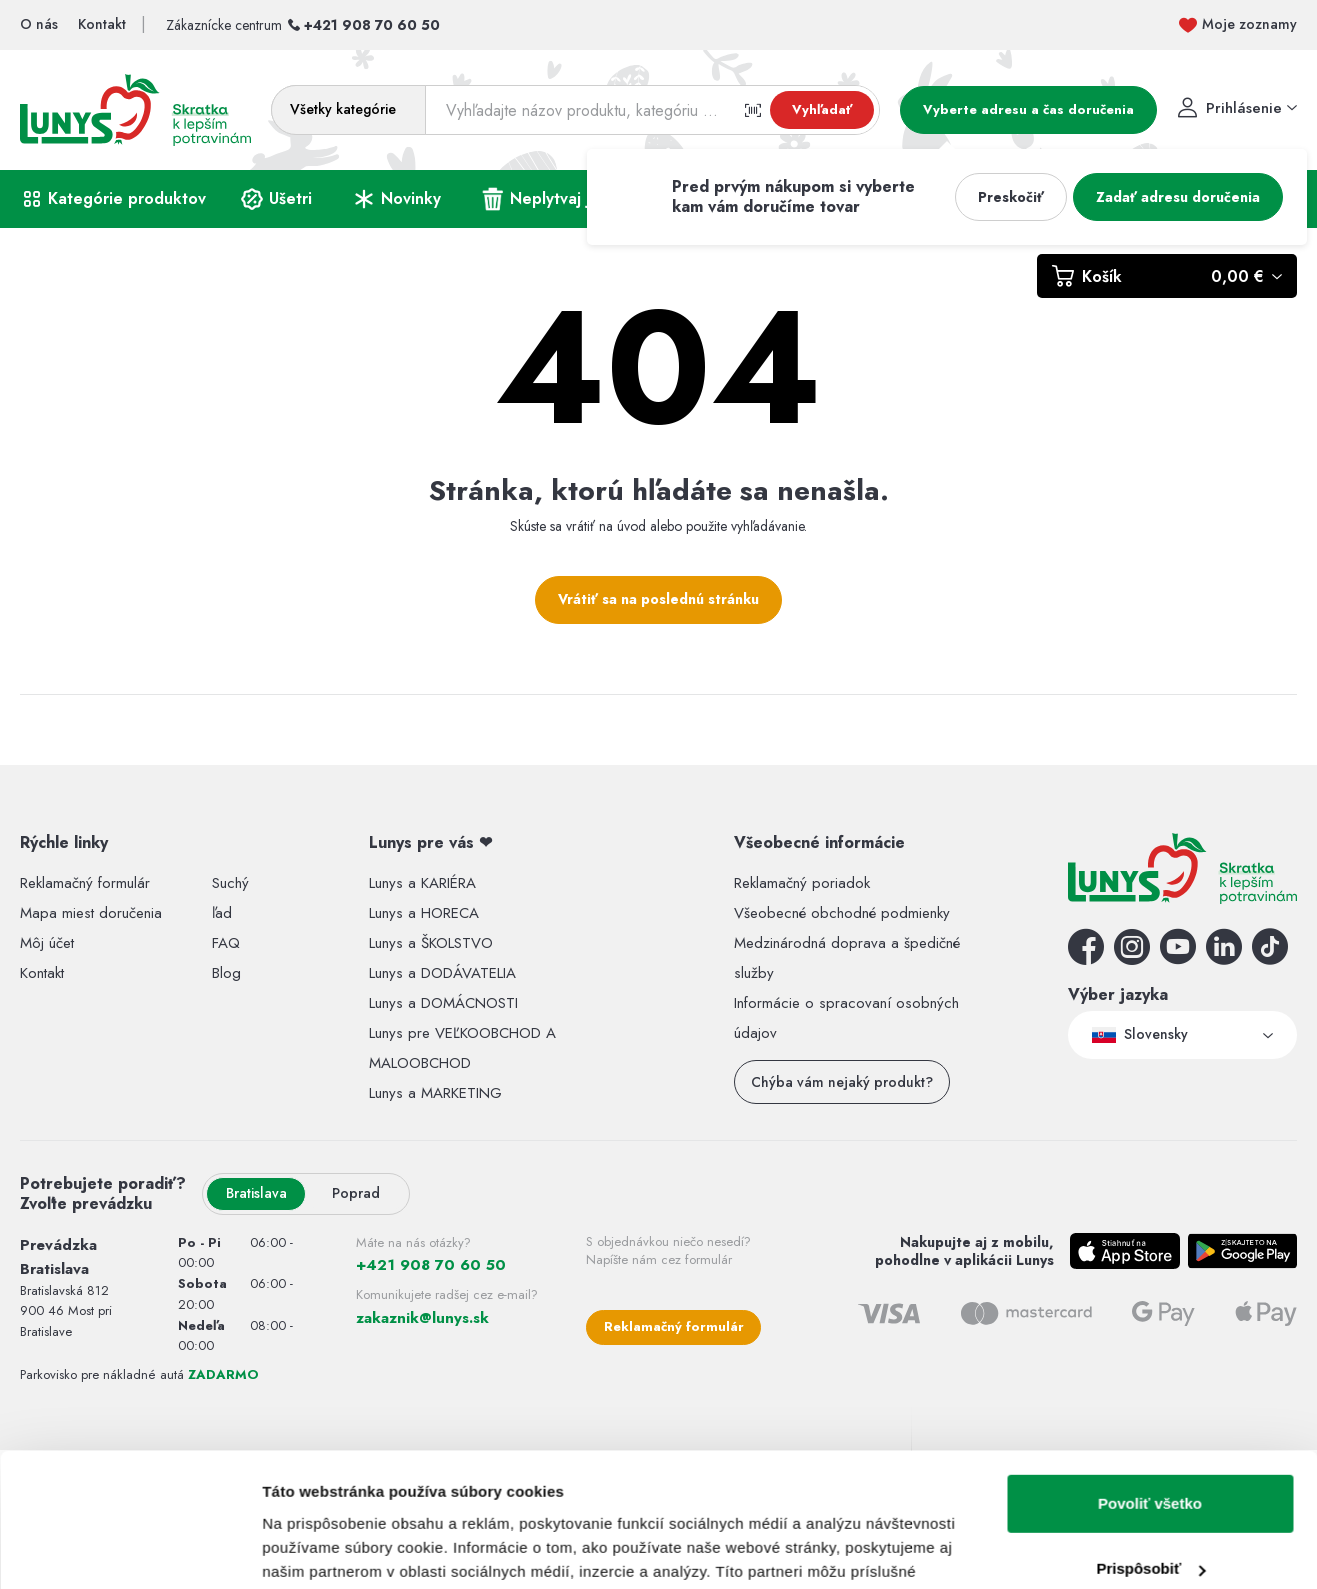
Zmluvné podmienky (1236, 1514)
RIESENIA (309, 1517)
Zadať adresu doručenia (1178, 197)
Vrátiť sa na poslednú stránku (658, 599)
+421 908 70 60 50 (372, 25)
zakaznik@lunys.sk (422, 1318)
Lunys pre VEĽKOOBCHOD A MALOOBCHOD (462, 1048)
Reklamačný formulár (674, 1326)
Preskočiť (1011, 197)
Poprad (356, 1193)
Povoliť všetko (1150, 816)
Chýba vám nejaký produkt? (842, 1082)
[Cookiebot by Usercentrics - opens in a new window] (129, 988)
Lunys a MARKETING (435, 1093)
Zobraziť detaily (319, 987)
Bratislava (256, 1193)
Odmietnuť (1149, 947)
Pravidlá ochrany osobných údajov (925, 1514)
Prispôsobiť (1150, 881)
